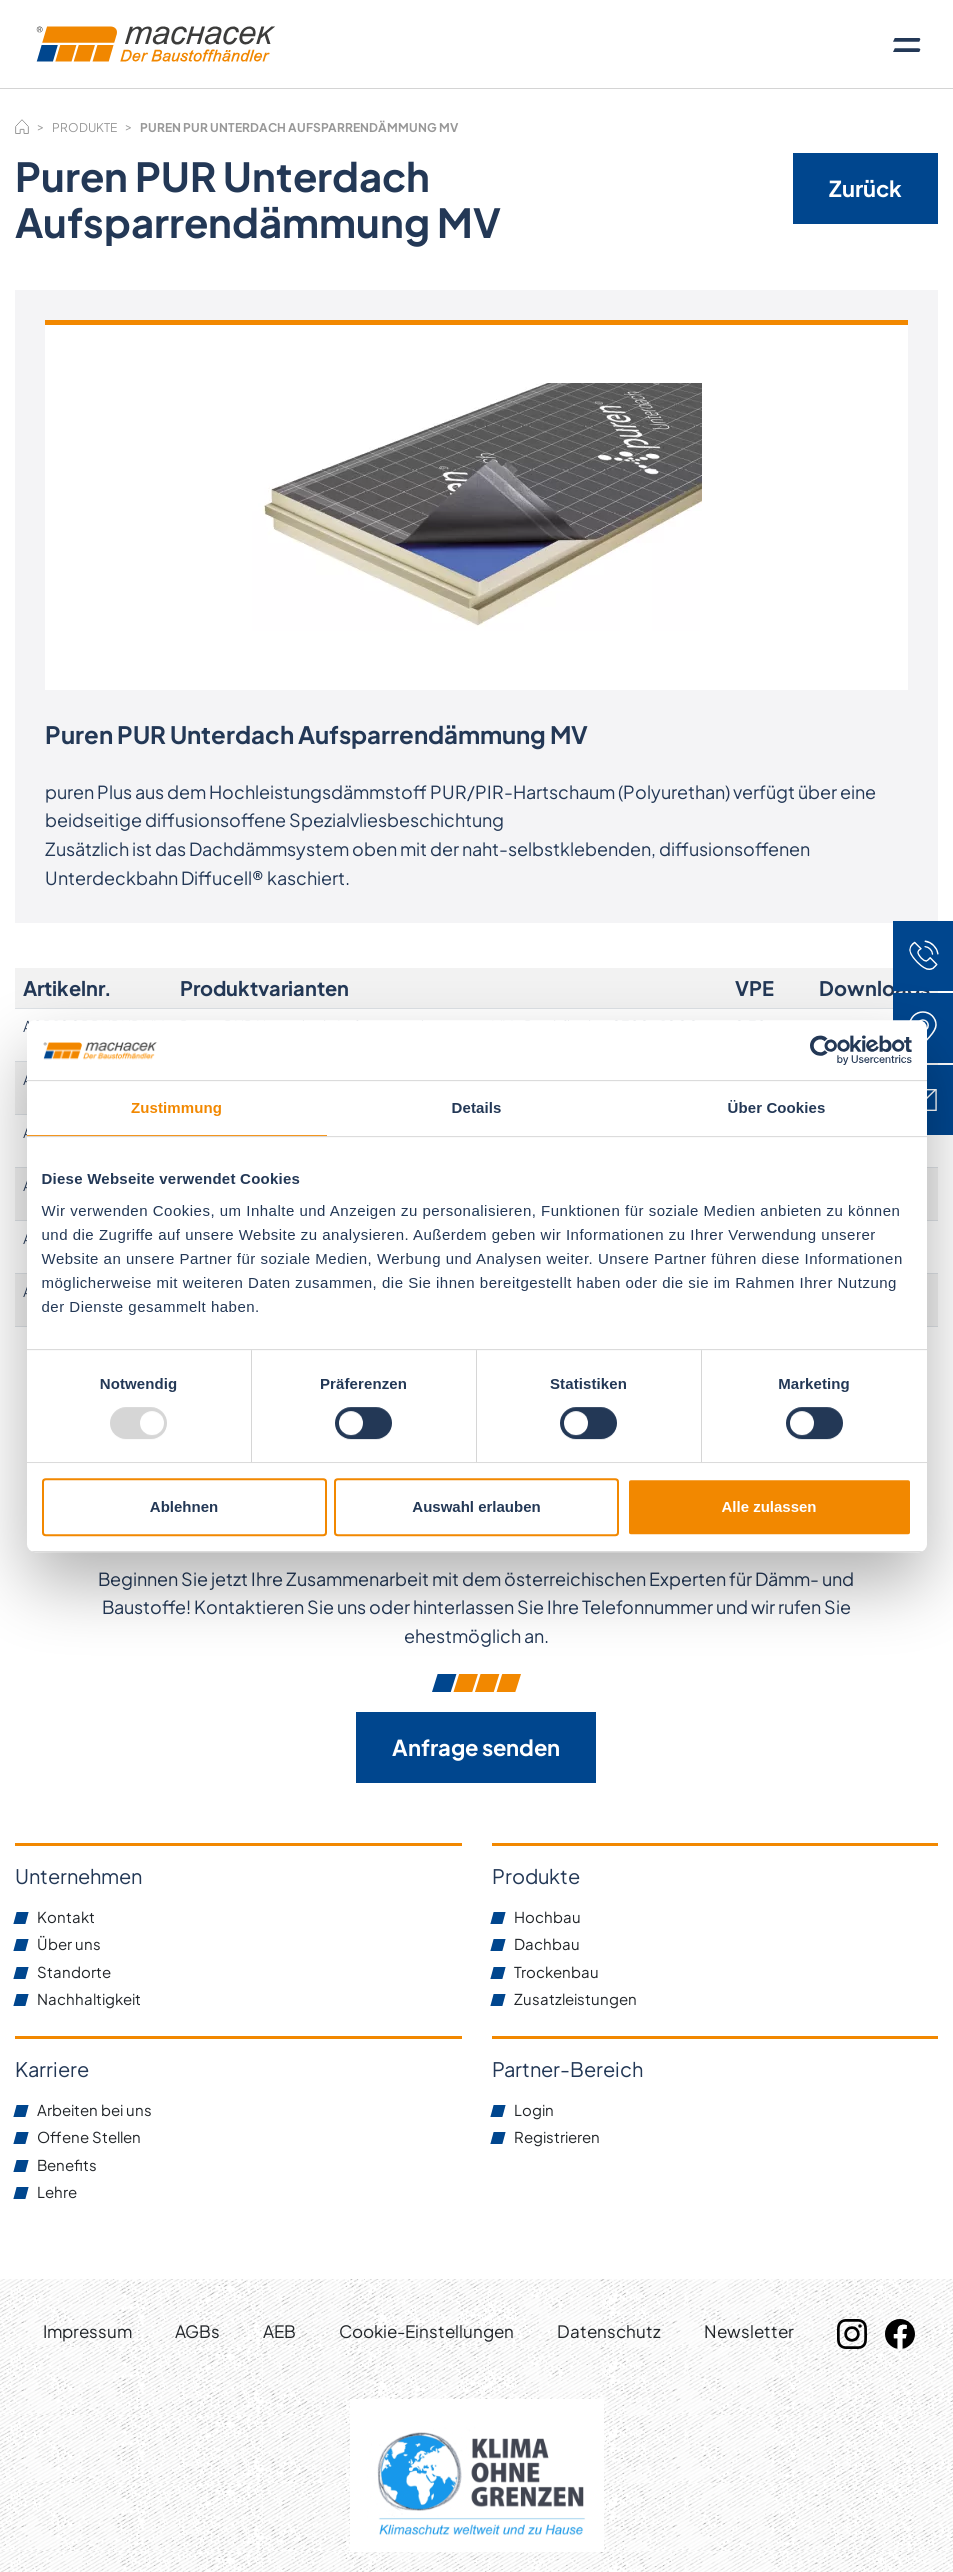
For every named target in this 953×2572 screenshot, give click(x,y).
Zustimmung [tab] (176, 1107)
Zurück (865, 188)
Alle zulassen (768, 1506)
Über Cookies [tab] (777, 1107)
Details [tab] (477, 1107)
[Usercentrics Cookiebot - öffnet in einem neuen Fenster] (824, 1050)
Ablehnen (184, 1506)
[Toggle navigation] (907, 44)
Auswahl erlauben (476, 1506)
